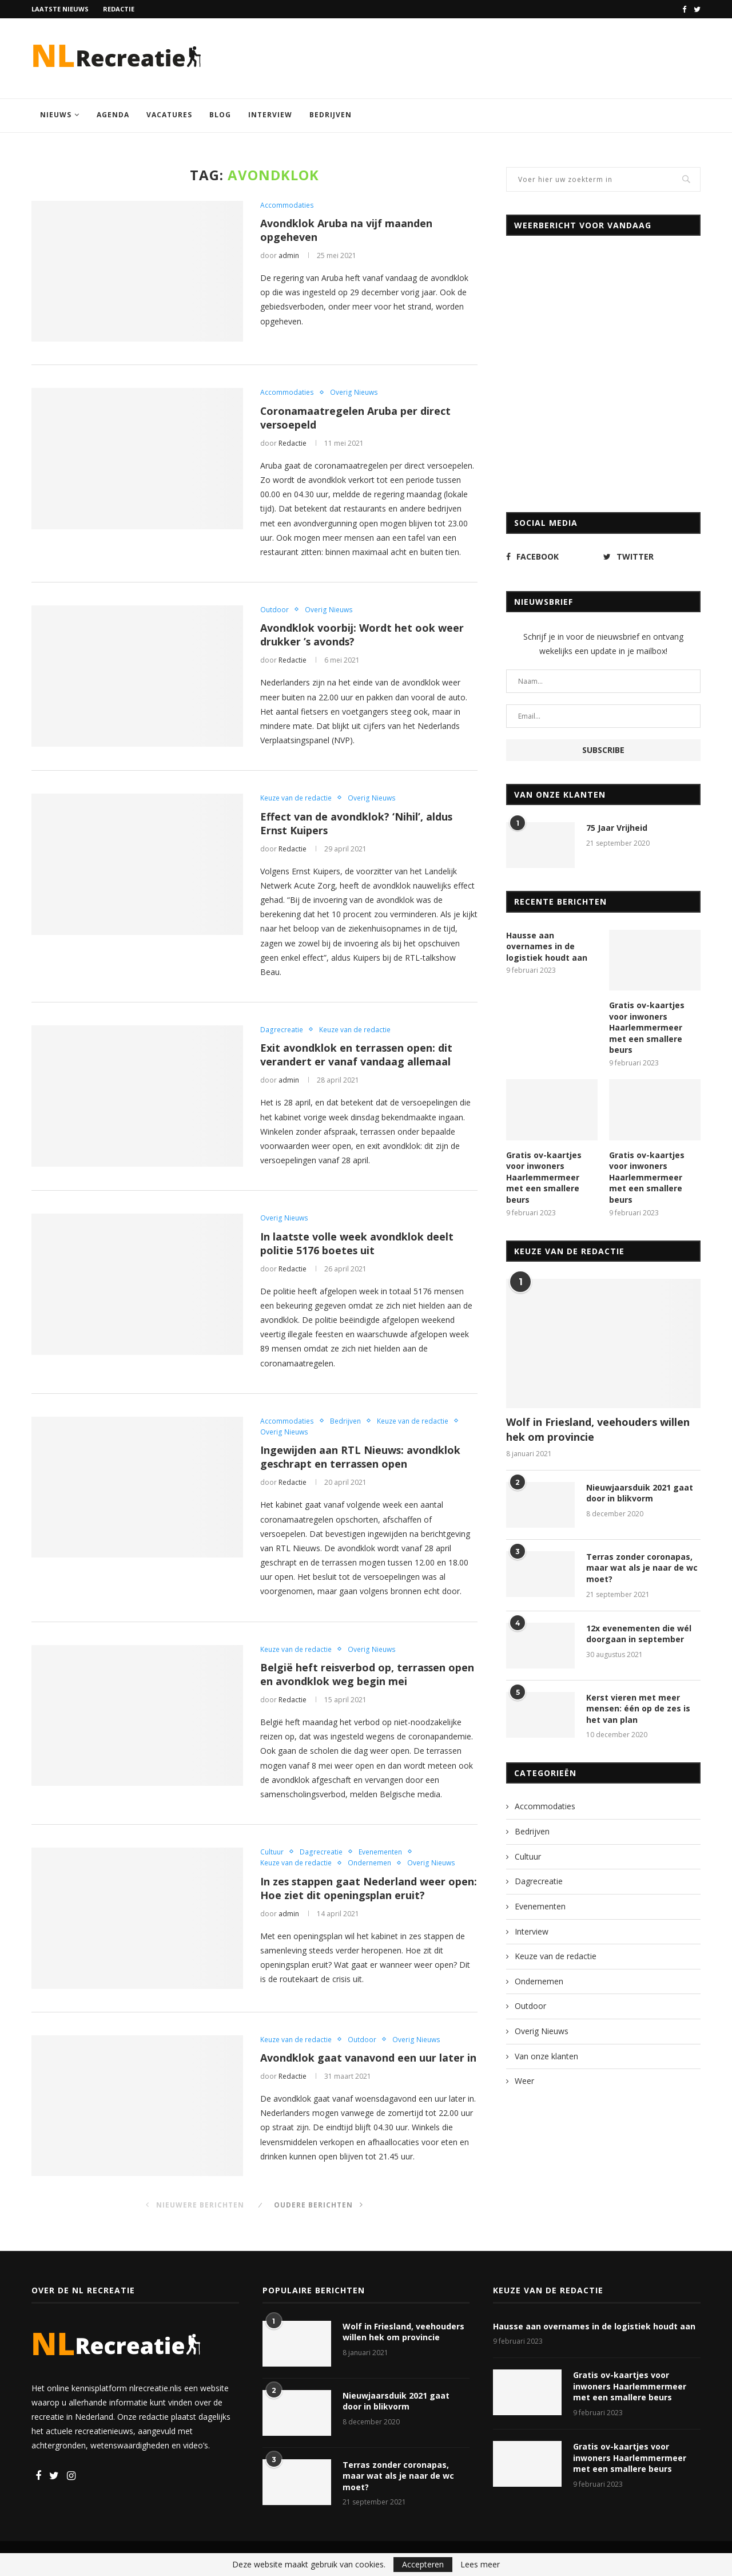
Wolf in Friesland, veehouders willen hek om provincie (598, 1429)
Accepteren (423, 2564)
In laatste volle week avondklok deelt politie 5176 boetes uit (357, 1243)
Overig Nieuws (352, 392)
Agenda (113, 115)
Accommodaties (286, 205)
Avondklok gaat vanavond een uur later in (368, 2058)
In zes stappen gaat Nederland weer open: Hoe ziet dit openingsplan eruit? (358, 1889)
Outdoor (274, 609)
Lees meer (480, 2565)
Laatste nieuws (60, 9)
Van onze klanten (546, 2056)
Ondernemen (369, 1863)
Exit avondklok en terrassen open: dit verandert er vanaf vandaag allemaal (356, 1055)
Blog (220, 115)
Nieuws (55, 115)
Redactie (118, 9)
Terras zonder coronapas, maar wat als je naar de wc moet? (642, 1567)
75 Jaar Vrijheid (616, 827)
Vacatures (169, 115)
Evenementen (379, 1852)
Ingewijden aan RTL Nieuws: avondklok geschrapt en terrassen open (360, 1457)
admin (289, 255)
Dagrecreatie (281, 1029)
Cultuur (272, 1852)
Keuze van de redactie (296, 798)
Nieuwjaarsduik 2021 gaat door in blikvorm (639, 1493)
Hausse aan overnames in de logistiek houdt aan (546, 946)
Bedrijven (330, 115)
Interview (270, 115)
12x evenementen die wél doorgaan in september (638, 1634)
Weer (524, 2080)
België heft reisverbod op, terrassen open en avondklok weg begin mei (368, 1675)
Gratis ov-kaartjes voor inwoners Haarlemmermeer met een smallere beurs (647, 1027)
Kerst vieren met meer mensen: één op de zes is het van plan (638, 1708)
